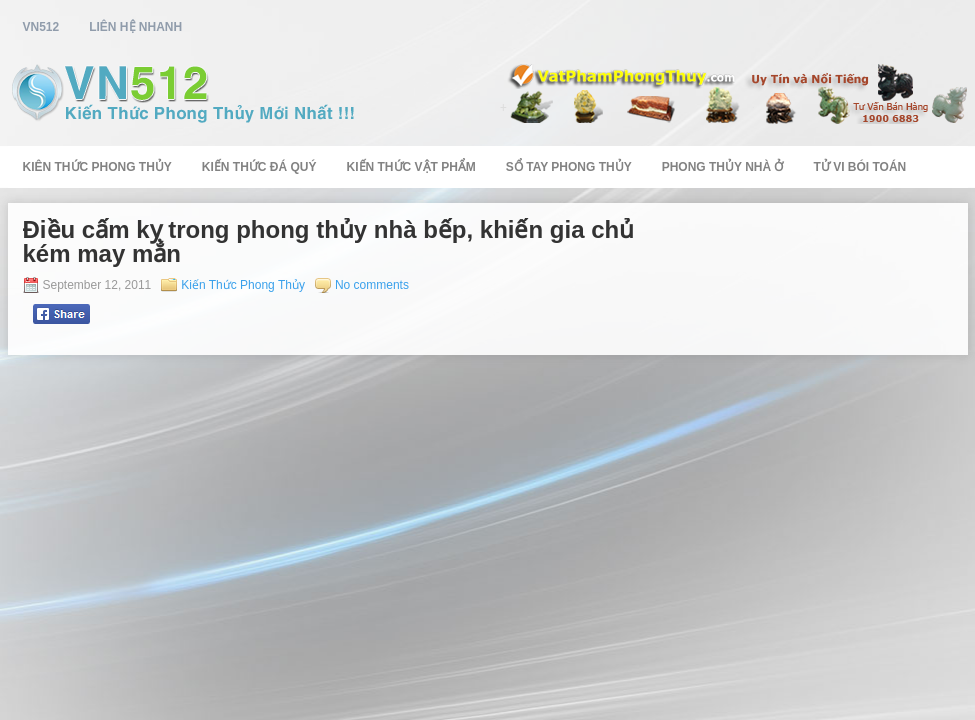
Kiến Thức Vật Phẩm (411, 167)
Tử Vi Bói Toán (859, 167)
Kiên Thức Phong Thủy (97, 167)
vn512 (41, 27)
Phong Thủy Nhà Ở (723, 167)
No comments (372, 285)
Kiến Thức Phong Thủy (243, 285)
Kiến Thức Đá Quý (259, 167)
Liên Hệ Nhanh (135, 27)
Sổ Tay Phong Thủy (569, 167)
